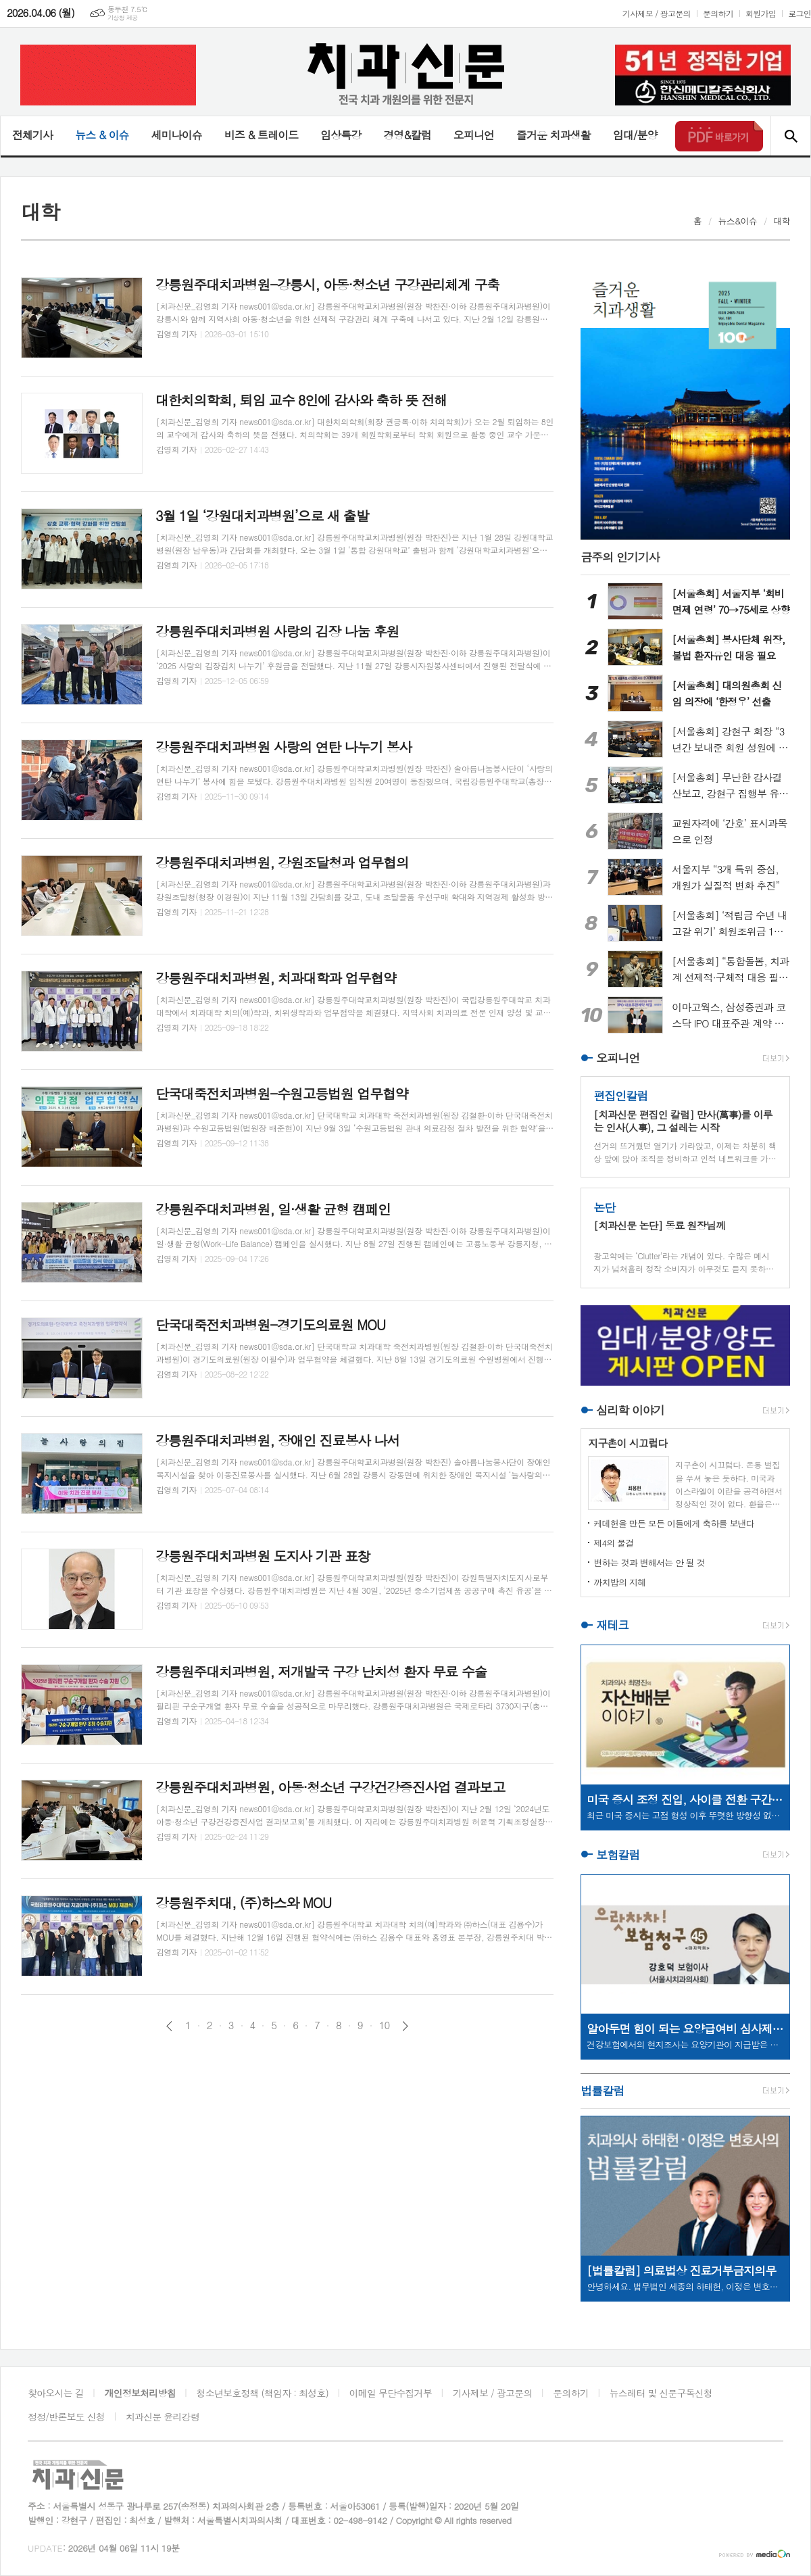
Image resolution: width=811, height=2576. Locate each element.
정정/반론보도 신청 (66, 2416)
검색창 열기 (790, 135)
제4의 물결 (613, 1542)
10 (384, 2025)
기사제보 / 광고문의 (656, 13)
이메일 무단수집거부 (390, 2393)
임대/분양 (635, 135)
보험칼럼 (617, 1855)
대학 (782, 220)
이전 (169, 2026)
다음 (405, 2026)
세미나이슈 (176, 135)
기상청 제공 (122, 18)
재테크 (612, 1625)
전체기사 (32, 135)
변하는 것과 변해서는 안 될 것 (648, 1562)
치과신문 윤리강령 (162, 2416)
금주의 (620, 557)
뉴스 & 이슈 (101, 135)
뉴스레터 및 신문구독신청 (661, 2393)
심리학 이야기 (630, 1410)
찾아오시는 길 (56, 2393)
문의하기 (718, 13)
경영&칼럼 (407, 135)
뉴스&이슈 (737, 220)
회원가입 (760, 13)
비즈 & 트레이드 (261, 135)
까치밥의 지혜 (619, 1582)
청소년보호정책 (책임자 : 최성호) (262, 2393)
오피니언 (473, 135)
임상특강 (340, 135)
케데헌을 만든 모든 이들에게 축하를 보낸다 (673, 1523)
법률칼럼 (602, 2091)
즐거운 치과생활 (553, 135)
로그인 (799, 13)
